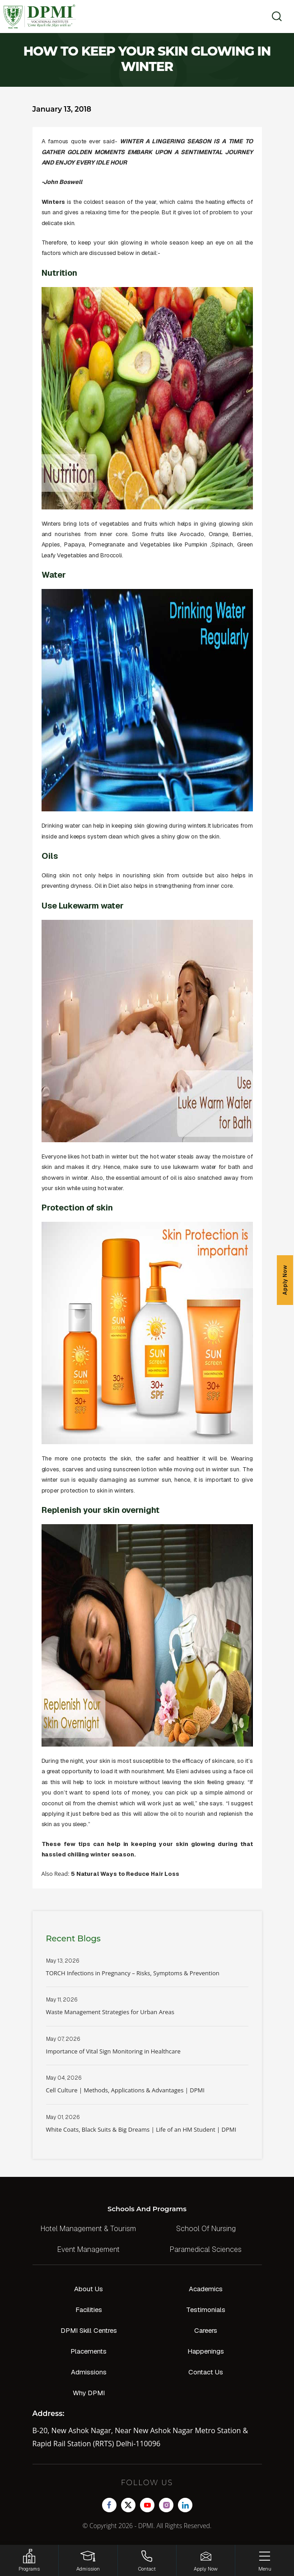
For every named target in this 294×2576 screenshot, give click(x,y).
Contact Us (205, 2372)
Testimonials (205, 2309)
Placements (88, 2351)
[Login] (88, 2560)
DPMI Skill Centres (89, 2330)
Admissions (89, 2372)
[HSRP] (29, 2560)
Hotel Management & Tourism (88, 2228)
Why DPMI (89, 2392)
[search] (274, 16)
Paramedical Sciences (206, 2249)
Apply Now (285, 1280)
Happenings (205, 2351)
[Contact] (147, 2560)
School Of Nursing (206, 2228)
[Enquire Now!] (206, 2560)
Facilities (88, 2309)
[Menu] (264, 2560)
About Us (88, 2288)
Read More (147, 1972)
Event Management (88, 2249)
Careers (205, 2330)
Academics (206, 2288)
